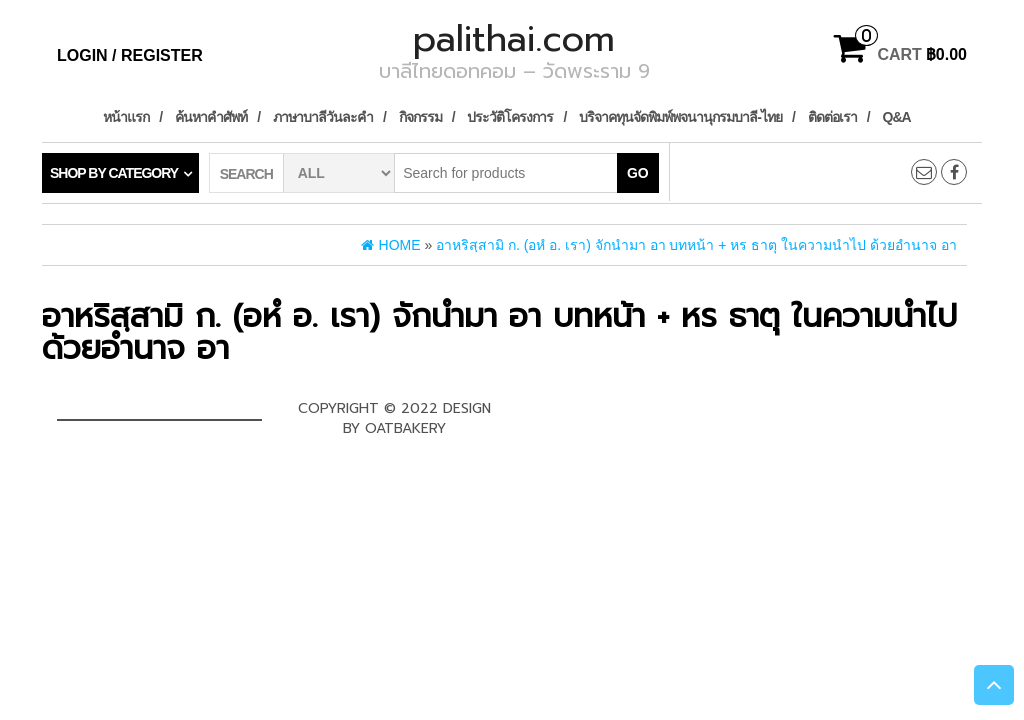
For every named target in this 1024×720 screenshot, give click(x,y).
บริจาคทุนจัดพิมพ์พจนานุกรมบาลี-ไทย (680, 117)
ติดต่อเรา (832, 117)
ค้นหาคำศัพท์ (211, 117)
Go (638, 173)
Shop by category (114, 173)
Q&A (897, 117)
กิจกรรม (420, 117)
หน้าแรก (126, 117)
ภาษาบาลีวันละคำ (323, 117)
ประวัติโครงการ (510, 117)
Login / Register (130, 55)
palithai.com (514, 39)
